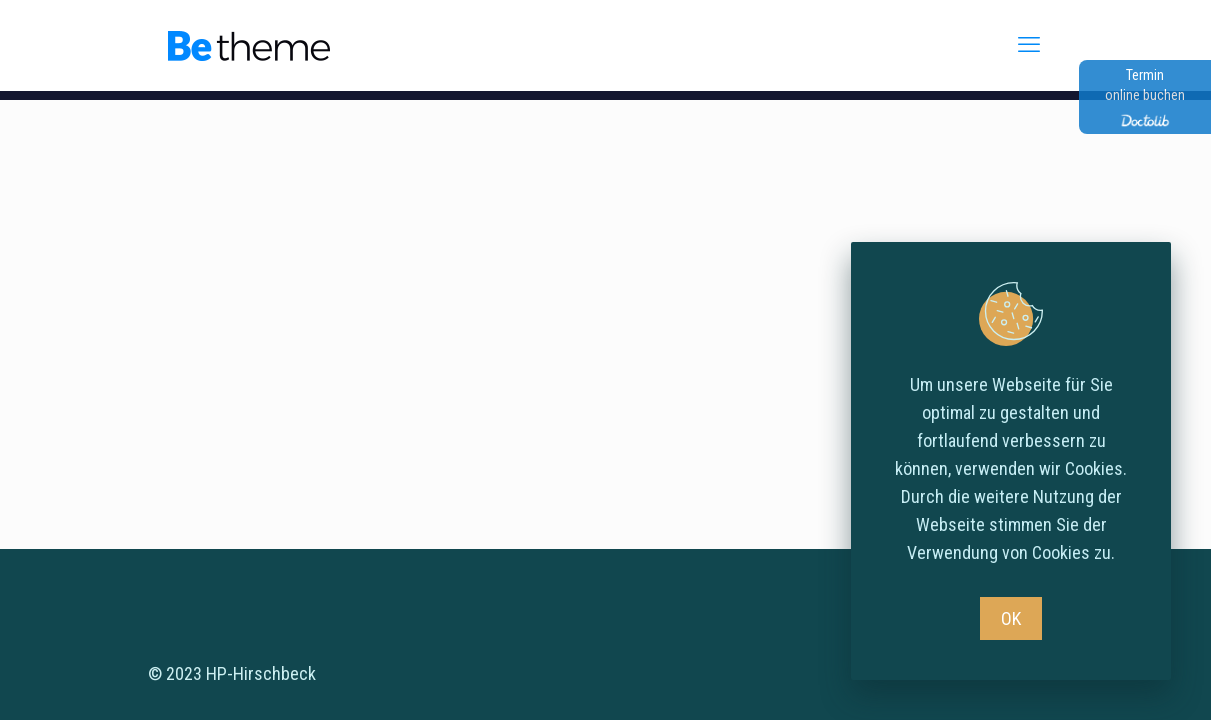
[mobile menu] (1032, 45)
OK (1011, 618)
